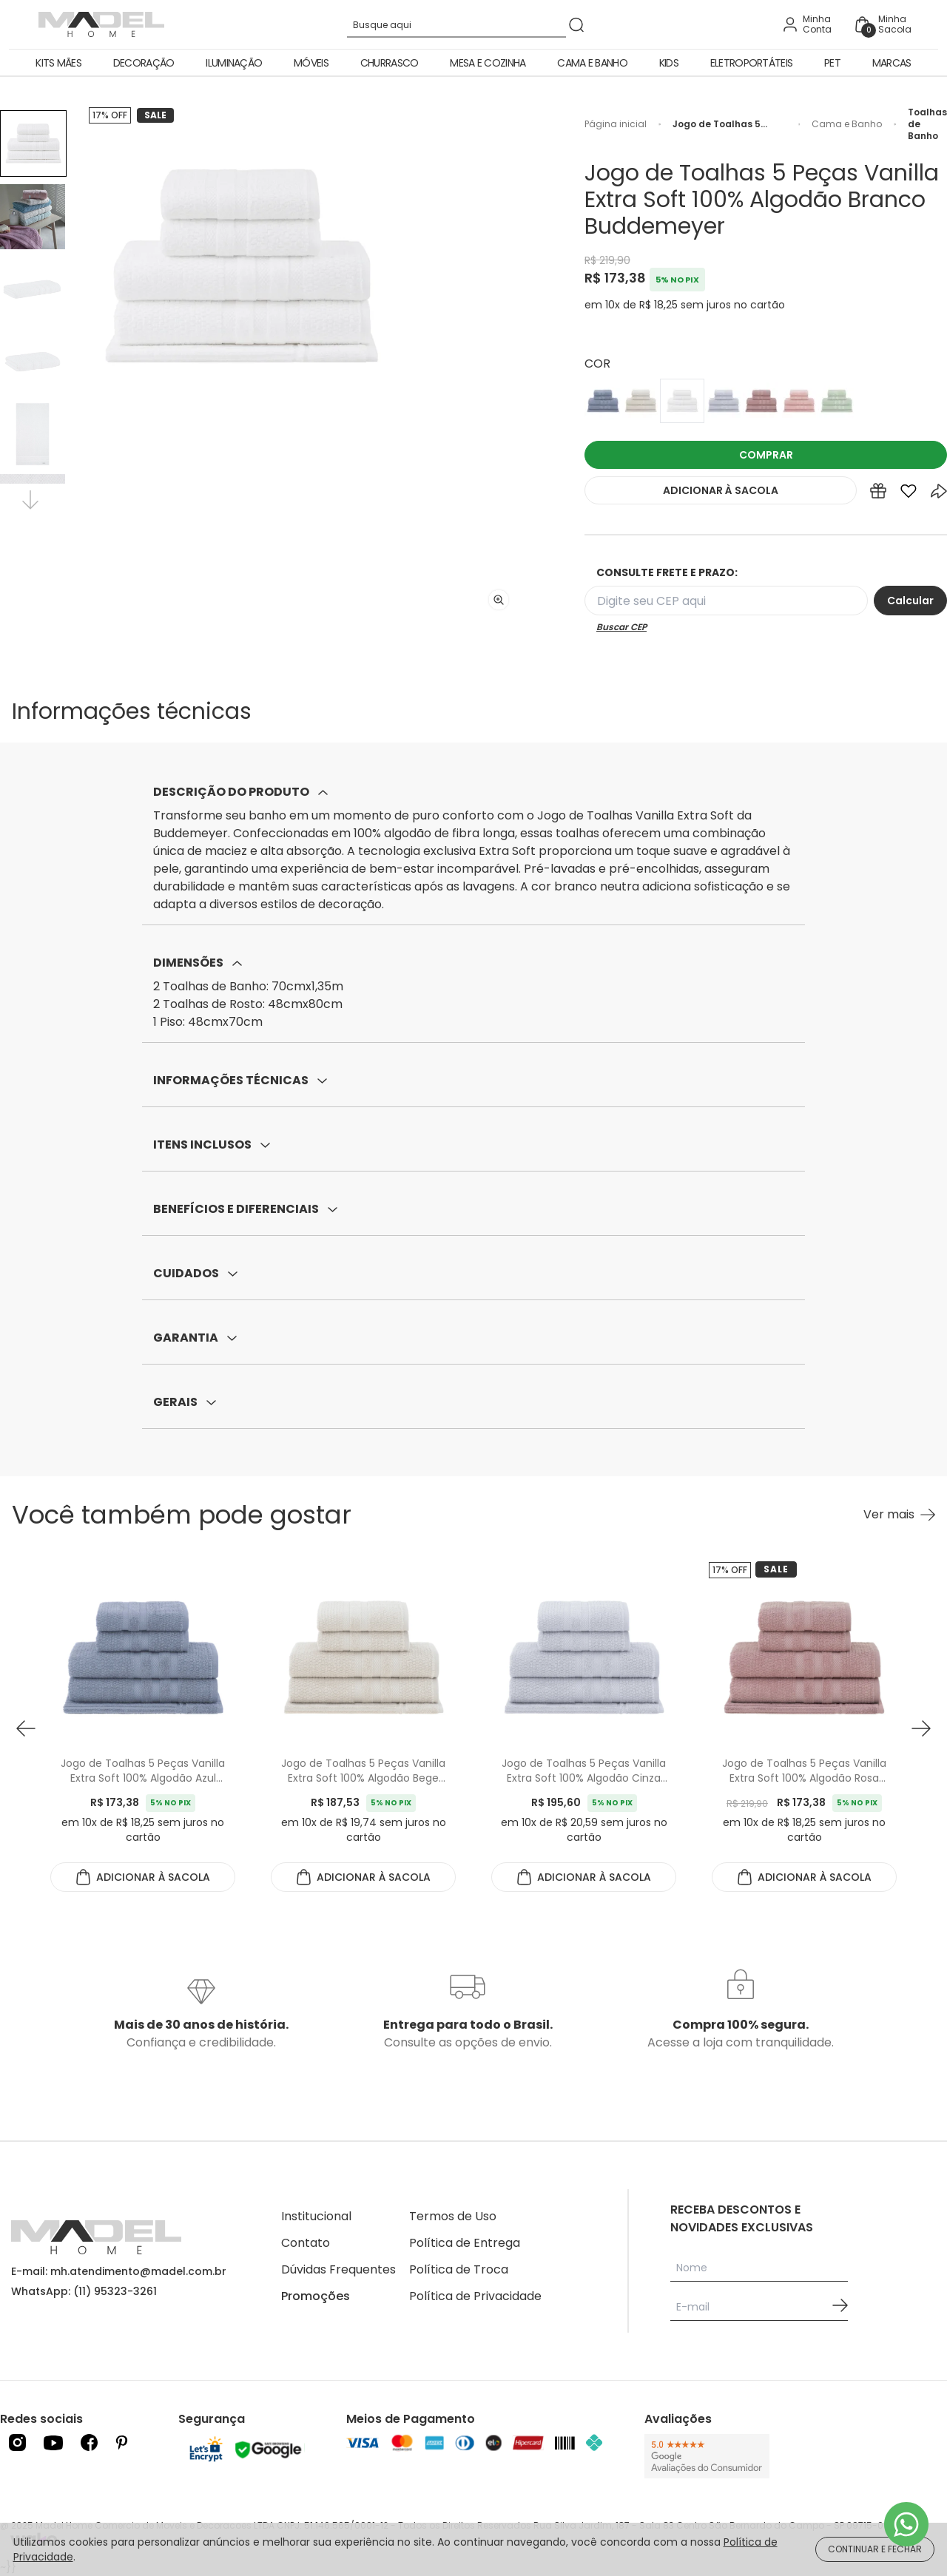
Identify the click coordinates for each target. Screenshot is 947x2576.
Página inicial (615, 124)
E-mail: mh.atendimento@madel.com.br (118, 2271)
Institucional (316, 2216)
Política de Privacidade (475, 2296)
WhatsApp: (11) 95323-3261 (84, 2291)
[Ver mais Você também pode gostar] (899, 1515)
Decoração (144, 62)
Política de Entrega (464, 2242)
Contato (305, 2242)
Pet (832, 62)
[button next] (921, 1728)
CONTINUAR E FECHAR (875, 2549)
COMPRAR (766, 454)
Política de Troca (458, 2269)
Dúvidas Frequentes (338, 2269)
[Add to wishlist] (908, 494)
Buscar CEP (621, 627)
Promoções (315, 2296)
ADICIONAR (720, 490)
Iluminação (234, 62)
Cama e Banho (592, 62)
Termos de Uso (452, 2216)
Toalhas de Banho (927, 124)
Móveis (311, 62)
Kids (668, 62)
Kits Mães (58, 62)
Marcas (891, 62)
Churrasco (389, 62)
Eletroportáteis (751, 62)
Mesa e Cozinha (487, 62)
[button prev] (26, 1728)
